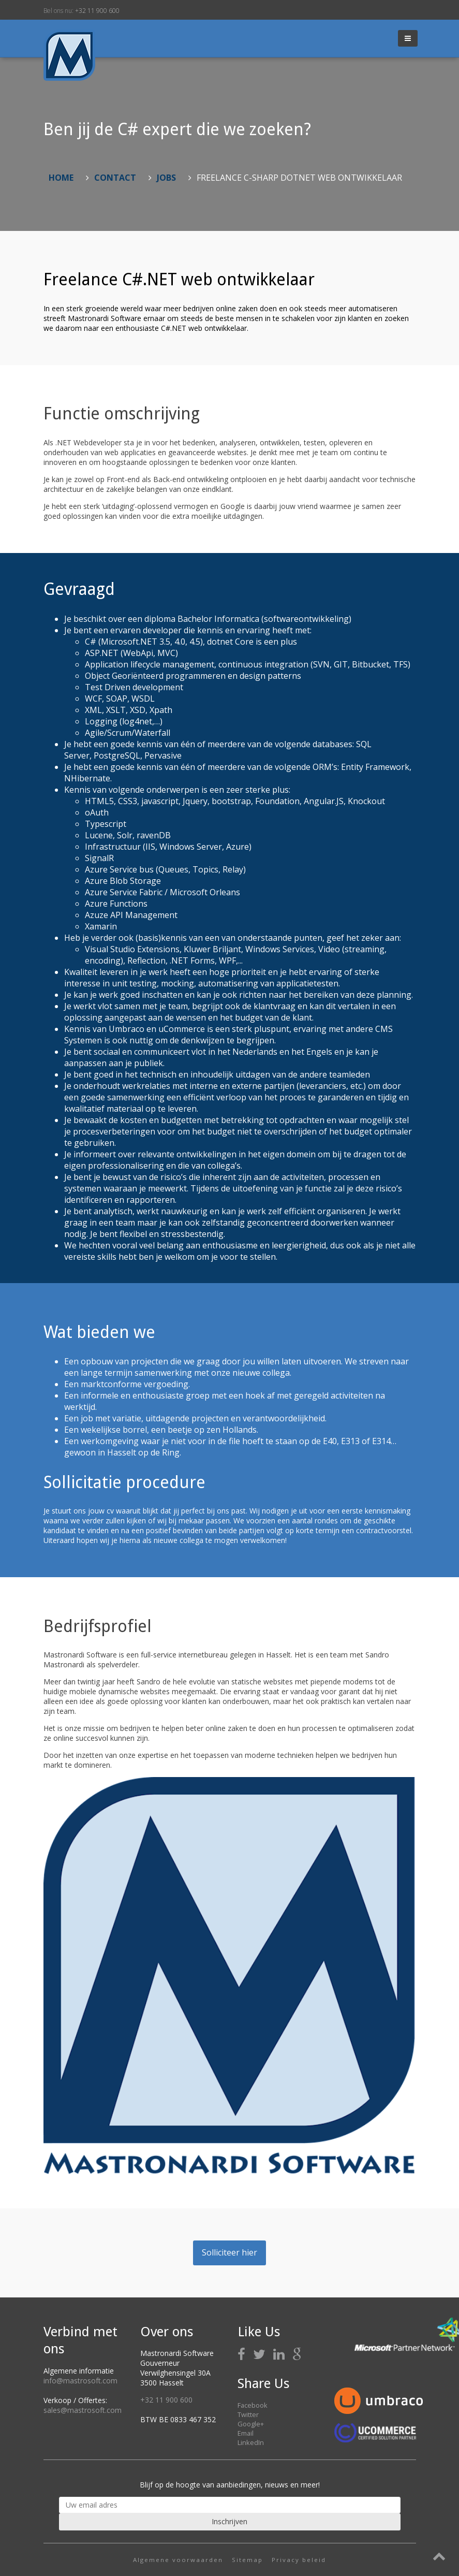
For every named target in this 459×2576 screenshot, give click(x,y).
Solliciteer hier (229, 2252)
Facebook (253, 2405)
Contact (115, 177)
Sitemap (247, 2560)
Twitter (248, 2414)
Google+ (251, 2423)
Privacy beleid (299, 2560)
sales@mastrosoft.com (82, 2410)
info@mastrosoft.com (80, 2380)
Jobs (166, 177)
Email (246, 2433)
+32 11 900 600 (97, 10)
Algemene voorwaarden (178, 2560)
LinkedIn (251, 2442)
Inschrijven (229, 2521)
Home (61, 177)
